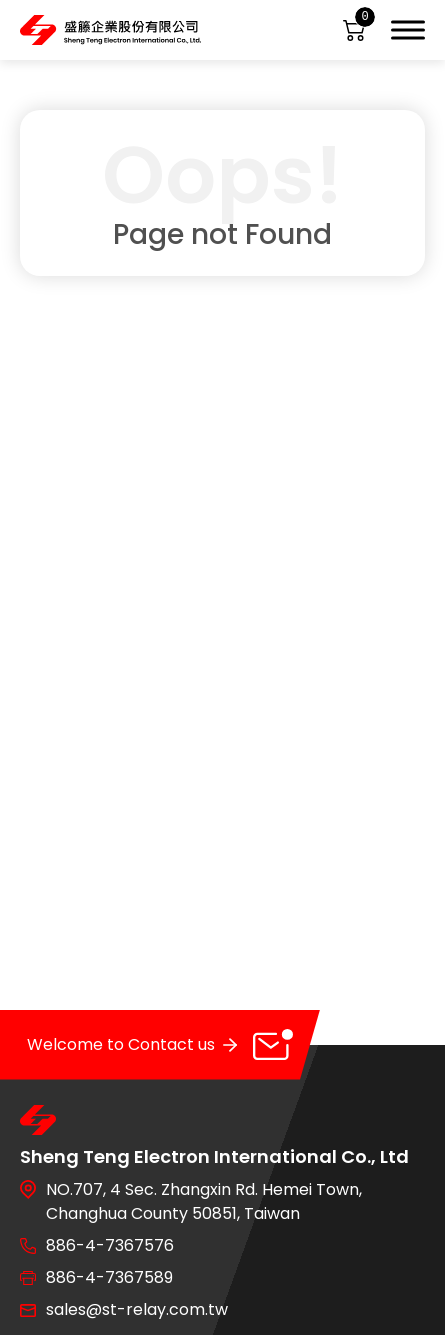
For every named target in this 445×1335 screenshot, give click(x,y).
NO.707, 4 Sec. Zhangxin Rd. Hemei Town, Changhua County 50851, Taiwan (204, 1201)
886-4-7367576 (110, 1245)
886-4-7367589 (109, 1277)
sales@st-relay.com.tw (137, 1309)
